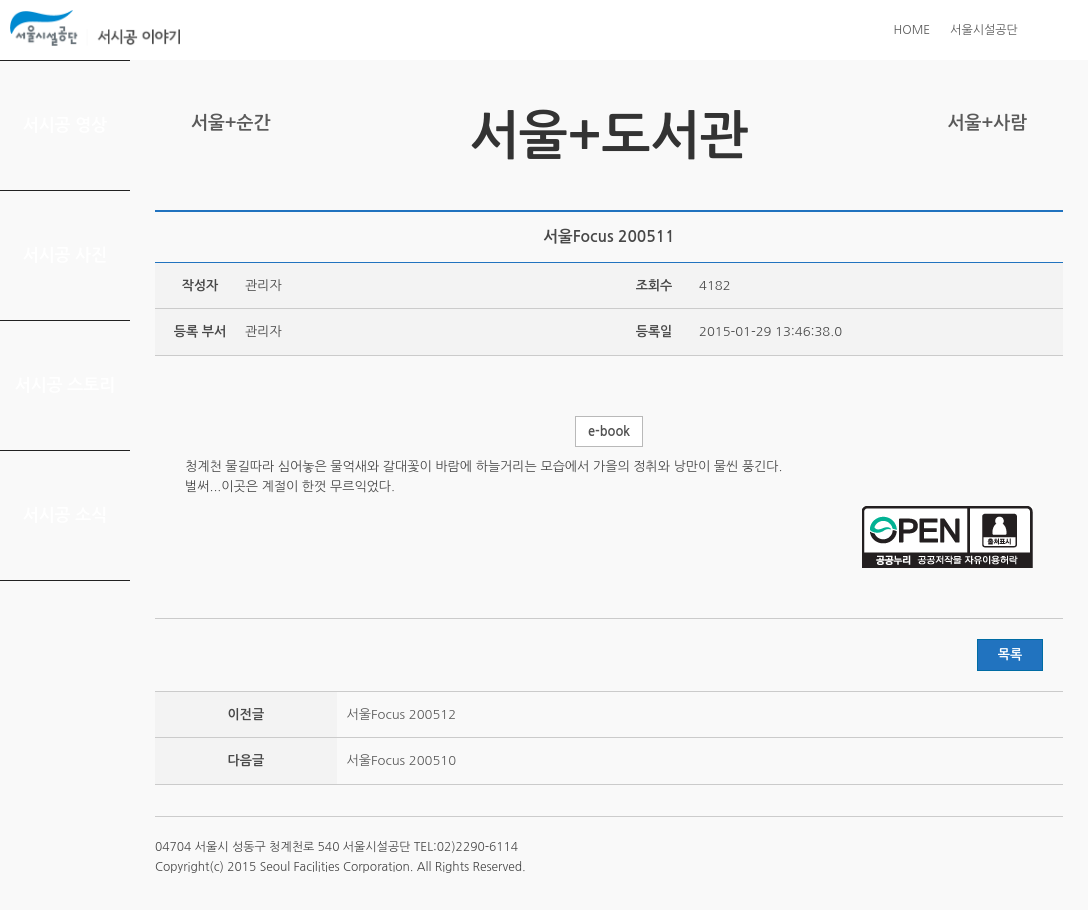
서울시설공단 (984, 30)
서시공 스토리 (65, 385)
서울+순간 (230, 123)
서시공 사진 (65, 255)
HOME (911, 30)
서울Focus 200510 (401, 760)
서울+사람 (987, 123)
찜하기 (1051, 185)
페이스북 (989, 185)
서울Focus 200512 (401, 714)
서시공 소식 (65, 515)
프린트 (927, 185)
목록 (1010, 654)
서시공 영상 (65, 125)
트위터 (958, 185)
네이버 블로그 (1020, 185)
